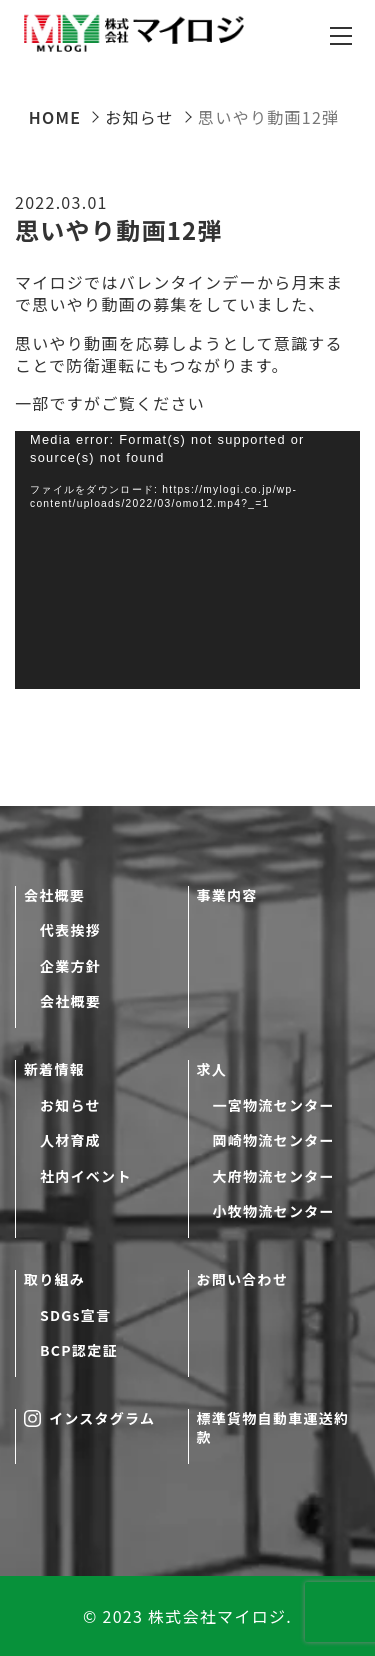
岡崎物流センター (274, 1140)
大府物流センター (274, 1176)
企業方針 (70, 966)
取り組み (54, 1279)
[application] (187, 560)
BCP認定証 (79, 1350)
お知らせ (70, 1105)
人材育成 (70, 1140)
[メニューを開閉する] (341, 36)
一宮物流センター (274, 1105)
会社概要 (54, 895)
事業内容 (227, 895)
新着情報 (54, 1069)
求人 (212, 1069)
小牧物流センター (274, 1211)
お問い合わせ (243, 1279)
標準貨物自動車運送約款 (273, 1428)
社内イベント (86, 1176)
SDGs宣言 (75, 1315)
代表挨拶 (70, 930)
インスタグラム (89, 1418)
